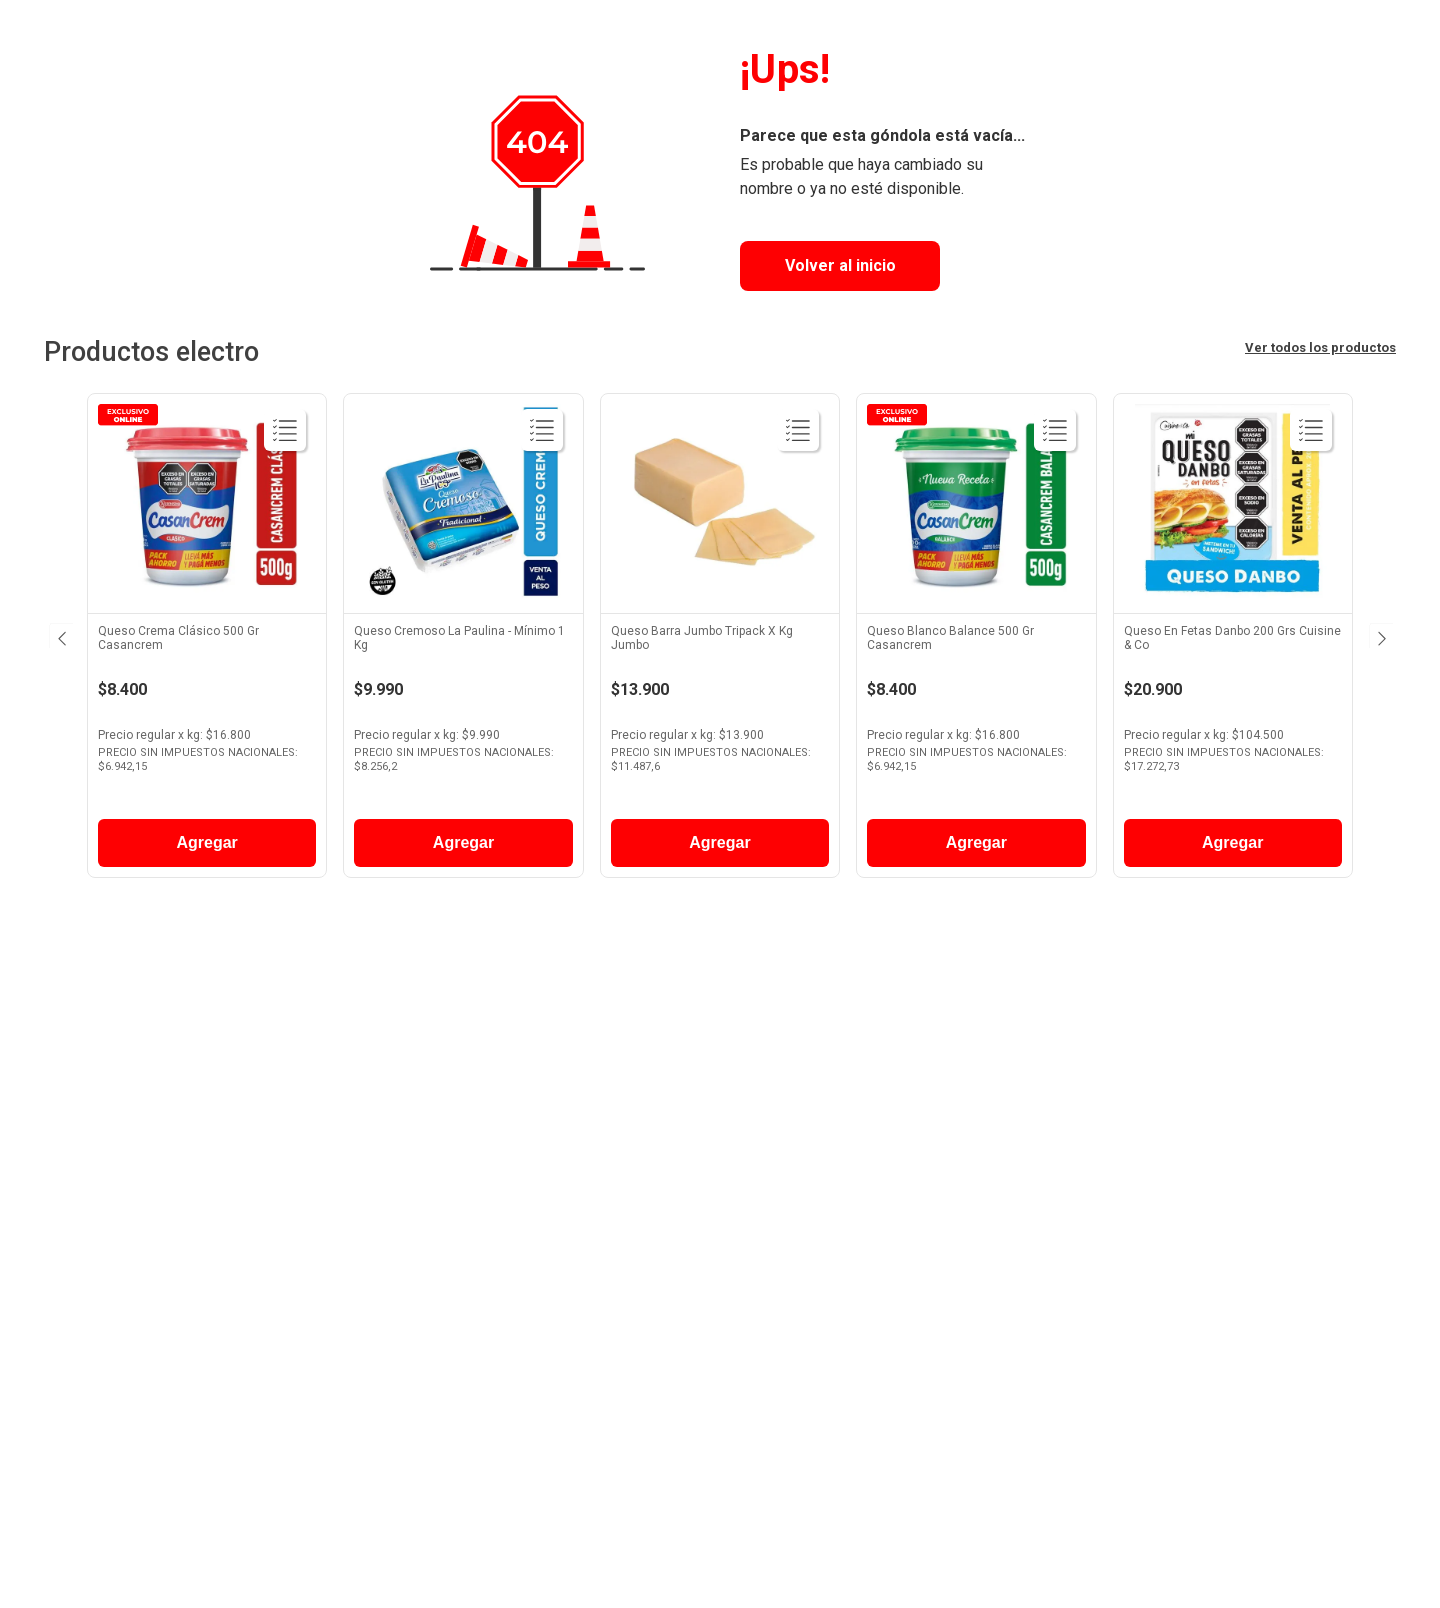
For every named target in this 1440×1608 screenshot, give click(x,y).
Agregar (206, 842)
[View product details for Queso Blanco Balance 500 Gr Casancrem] (976, 640)
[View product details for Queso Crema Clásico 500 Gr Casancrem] (207, 640)
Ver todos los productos (1320, 347)
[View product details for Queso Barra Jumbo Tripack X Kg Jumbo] (720, 640)
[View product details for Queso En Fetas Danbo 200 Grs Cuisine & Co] (1233, 640)
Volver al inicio (840, 265)
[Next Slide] (1380, 635)
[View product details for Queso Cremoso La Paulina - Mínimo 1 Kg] (463, 640)
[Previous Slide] (60, 635)
